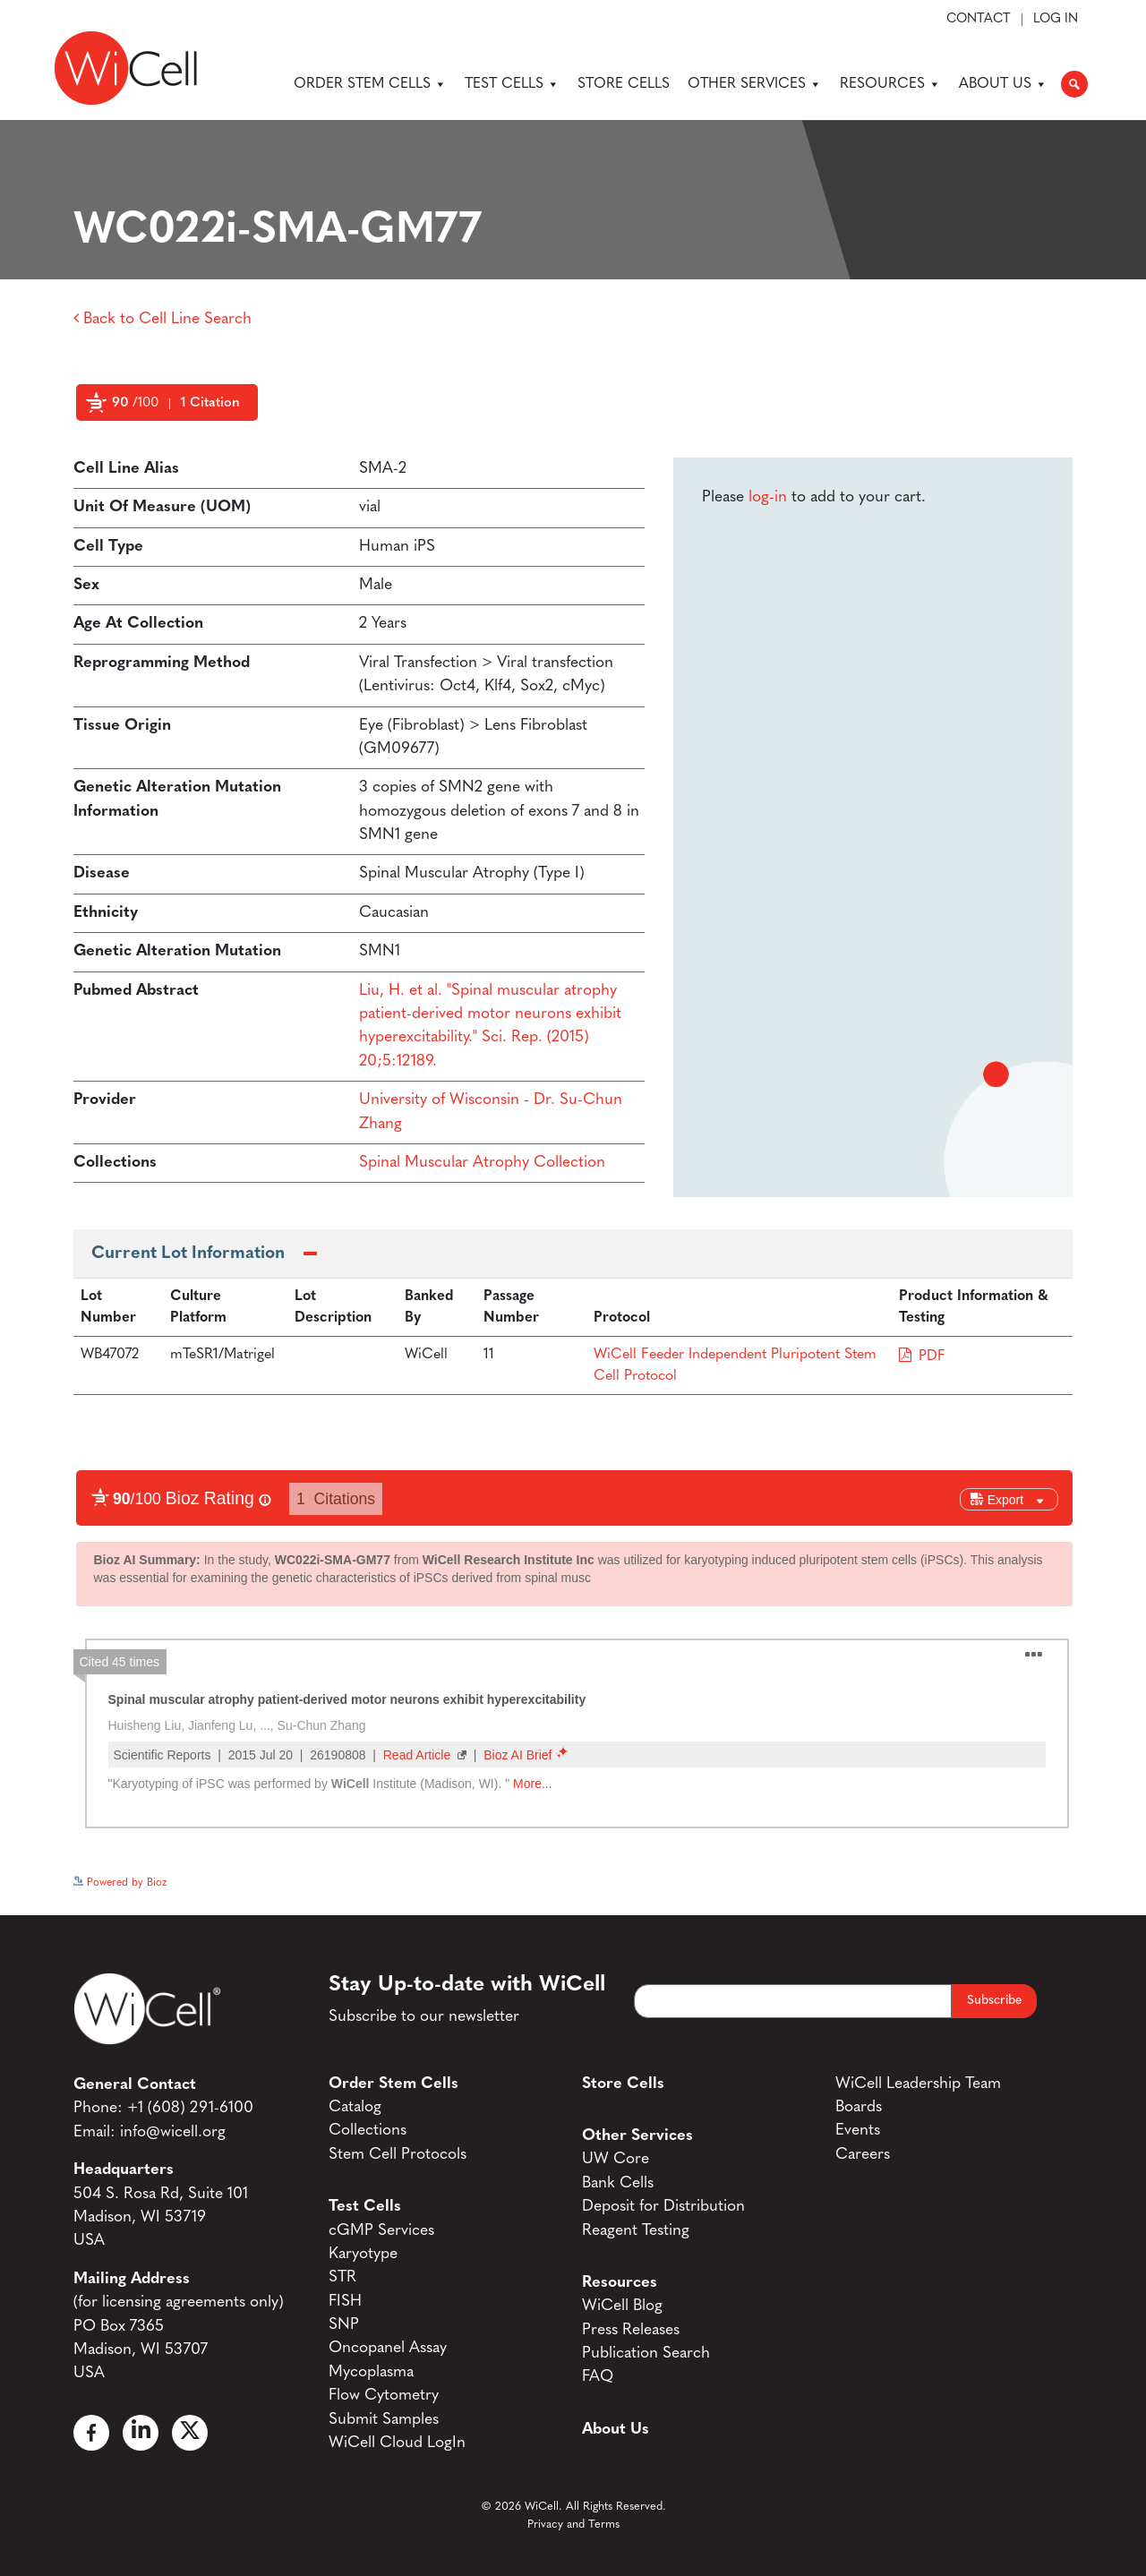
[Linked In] (140, 2433)
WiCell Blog (622, 2306)
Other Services (755, 84)
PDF (932, 1356)
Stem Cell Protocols (397, 2154)
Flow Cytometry (384, 2395)
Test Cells (512, 84)
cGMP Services (381, 2230)
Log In (1055, 19)
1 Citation (210, 403)
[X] (190, 2433)
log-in (767, 497)
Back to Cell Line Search (162, 319)
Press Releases (631, 2330)
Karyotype (363, 2254)
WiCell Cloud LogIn (397, 2443)
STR (342, 2277)
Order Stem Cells (370, 84)
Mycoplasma (371, 2372)
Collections (367, 2130)
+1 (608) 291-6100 (190, 2108)
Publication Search (646, 2353)
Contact (978, 19)
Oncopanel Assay (388, 2348)
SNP (344, 2324)
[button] (1074, 84)
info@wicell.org (173, 2132)
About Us (1003, 84)
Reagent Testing (635, 2230)
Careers (862, 2154)
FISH (345, 2301)
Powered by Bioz (113, 446)
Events (857, 2130)
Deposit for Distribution (663, 2206)
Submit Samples (384, 2419)
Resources (890, 84)
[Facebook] (91, 2433)
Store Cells (623, 84)
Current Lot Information (188, 1253)
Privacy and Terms (573, 2524)
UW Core (615, 2159)
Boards (858, 2107)
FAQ (597, 2376)
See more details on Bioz (1013, 1878)
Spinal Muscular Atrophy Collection (482, 1162)
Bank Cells (618, 2183)
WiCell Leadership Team (918, 2084)
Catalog (355, 2107)
